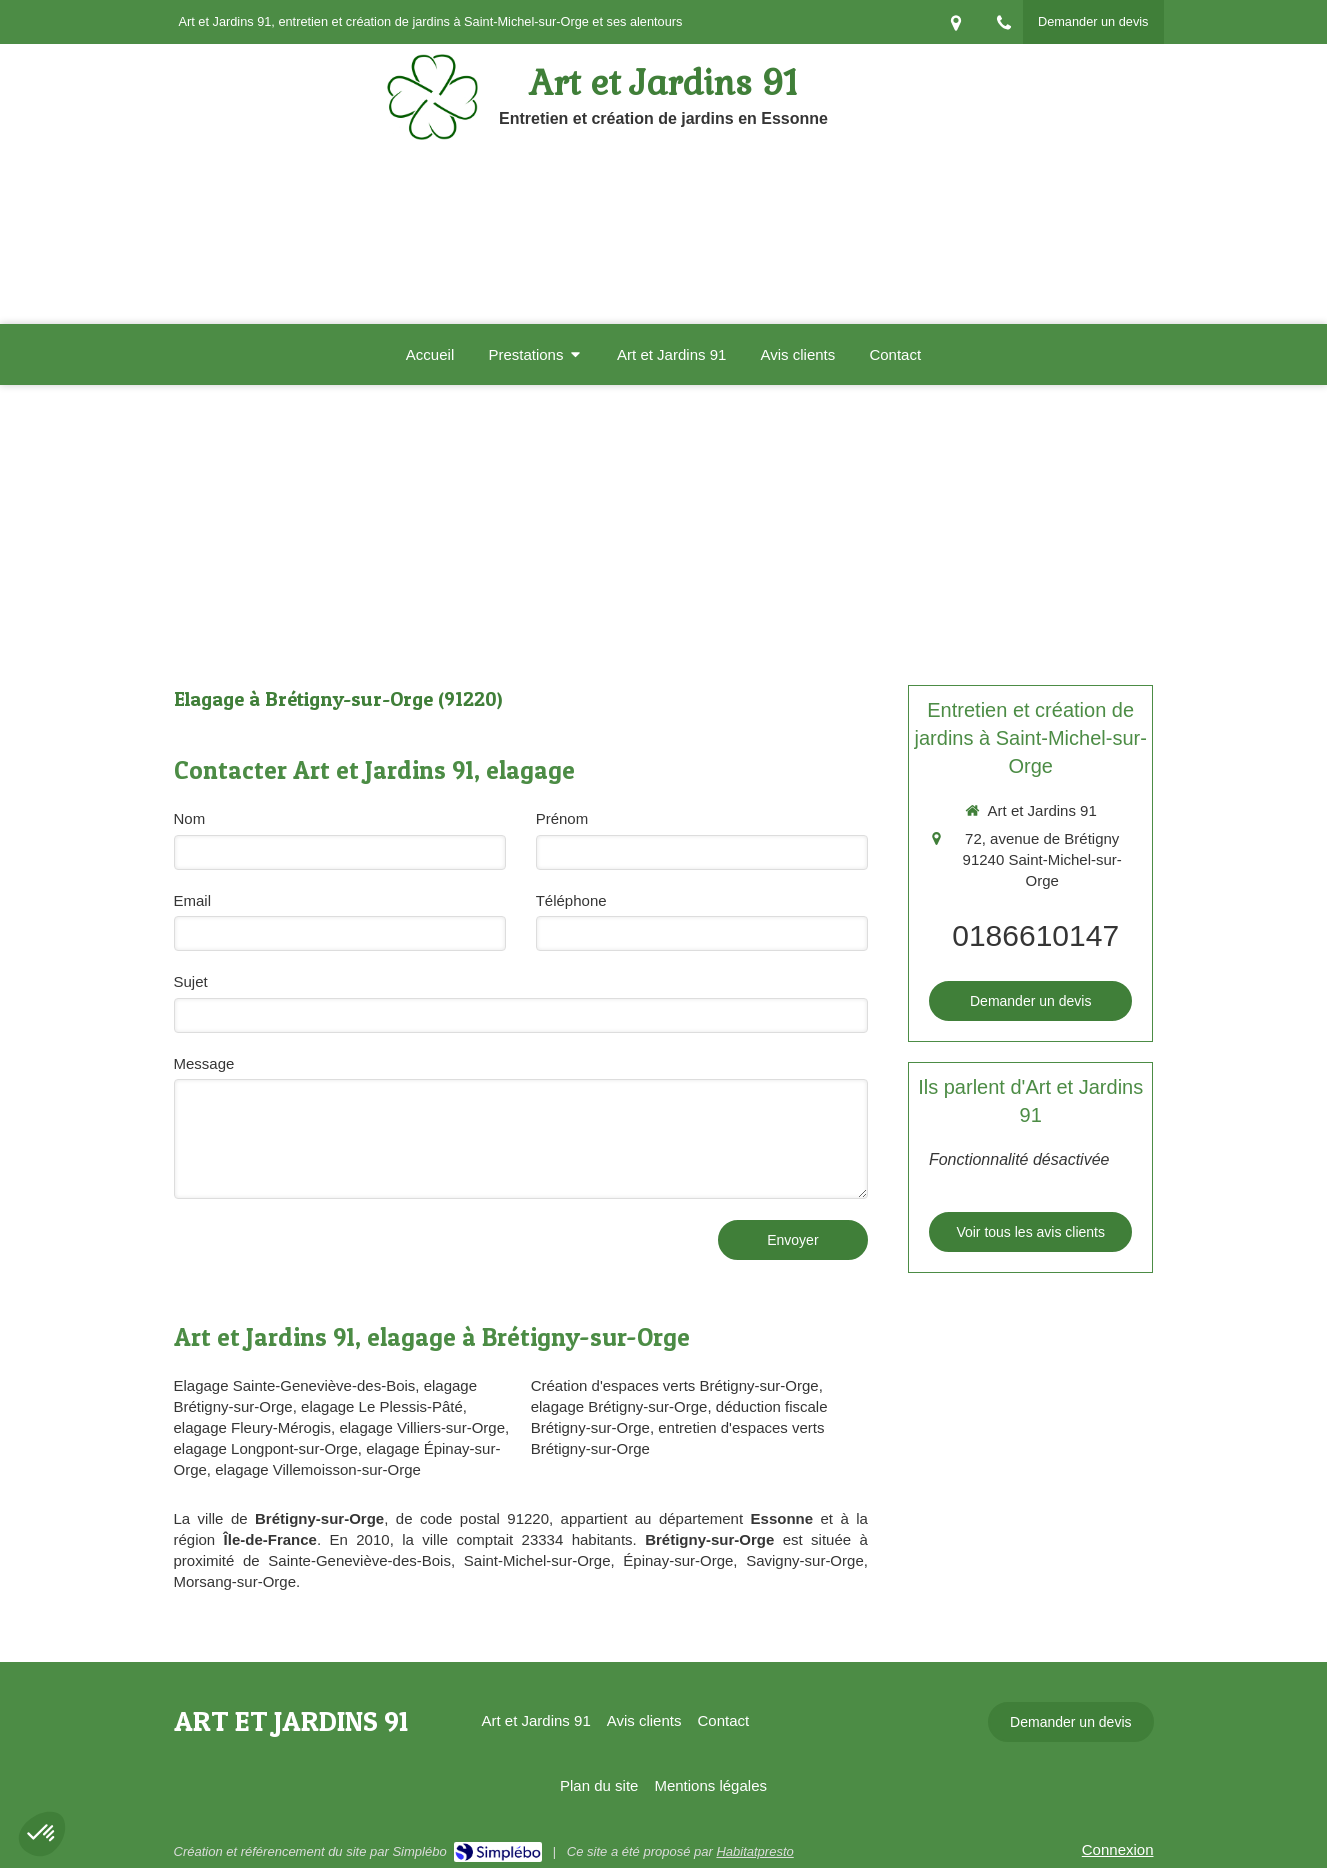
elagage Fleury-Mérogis (253, 1427)
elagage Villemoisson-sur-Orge (318, 1469)
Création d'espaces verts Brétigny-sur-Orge (675, 1385)
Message (204, 1063)
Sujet (191, 981)
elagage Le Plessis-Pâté (382, 1406)
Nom (190, 818)
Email (193, 900)
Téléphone (571, 900)
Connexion (1118, 1849)
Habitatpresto (754, 1851)
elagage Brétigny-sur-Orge (619, 1406)
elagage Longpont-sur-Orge (266, 1448)
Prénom (562, 818)
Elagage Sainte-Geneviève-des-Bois (295, 1385)
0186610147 (1035, 935)
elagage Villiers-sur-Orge (422, 1427)
